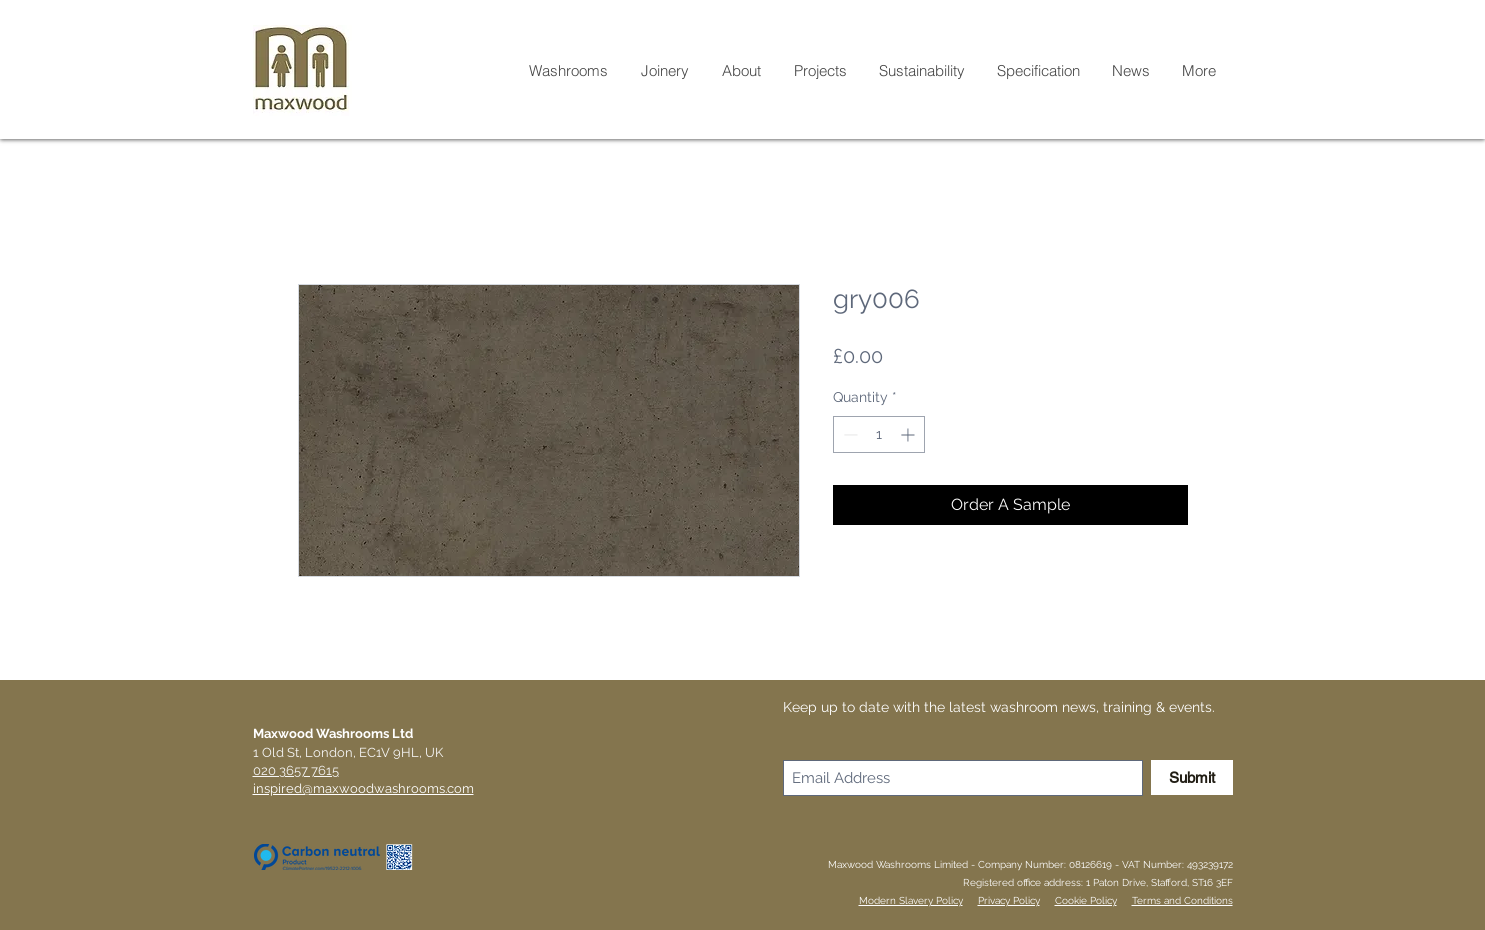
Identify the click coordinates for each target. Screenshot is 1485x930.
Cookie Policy (1086, 900)
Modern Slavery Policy (911, 900)
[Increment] (909, 434)
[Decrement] (848, 434)
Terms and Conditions (1182, 900)
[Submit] (1192, 777)
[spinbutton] (879, 434)
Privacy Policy (1009, 900)
